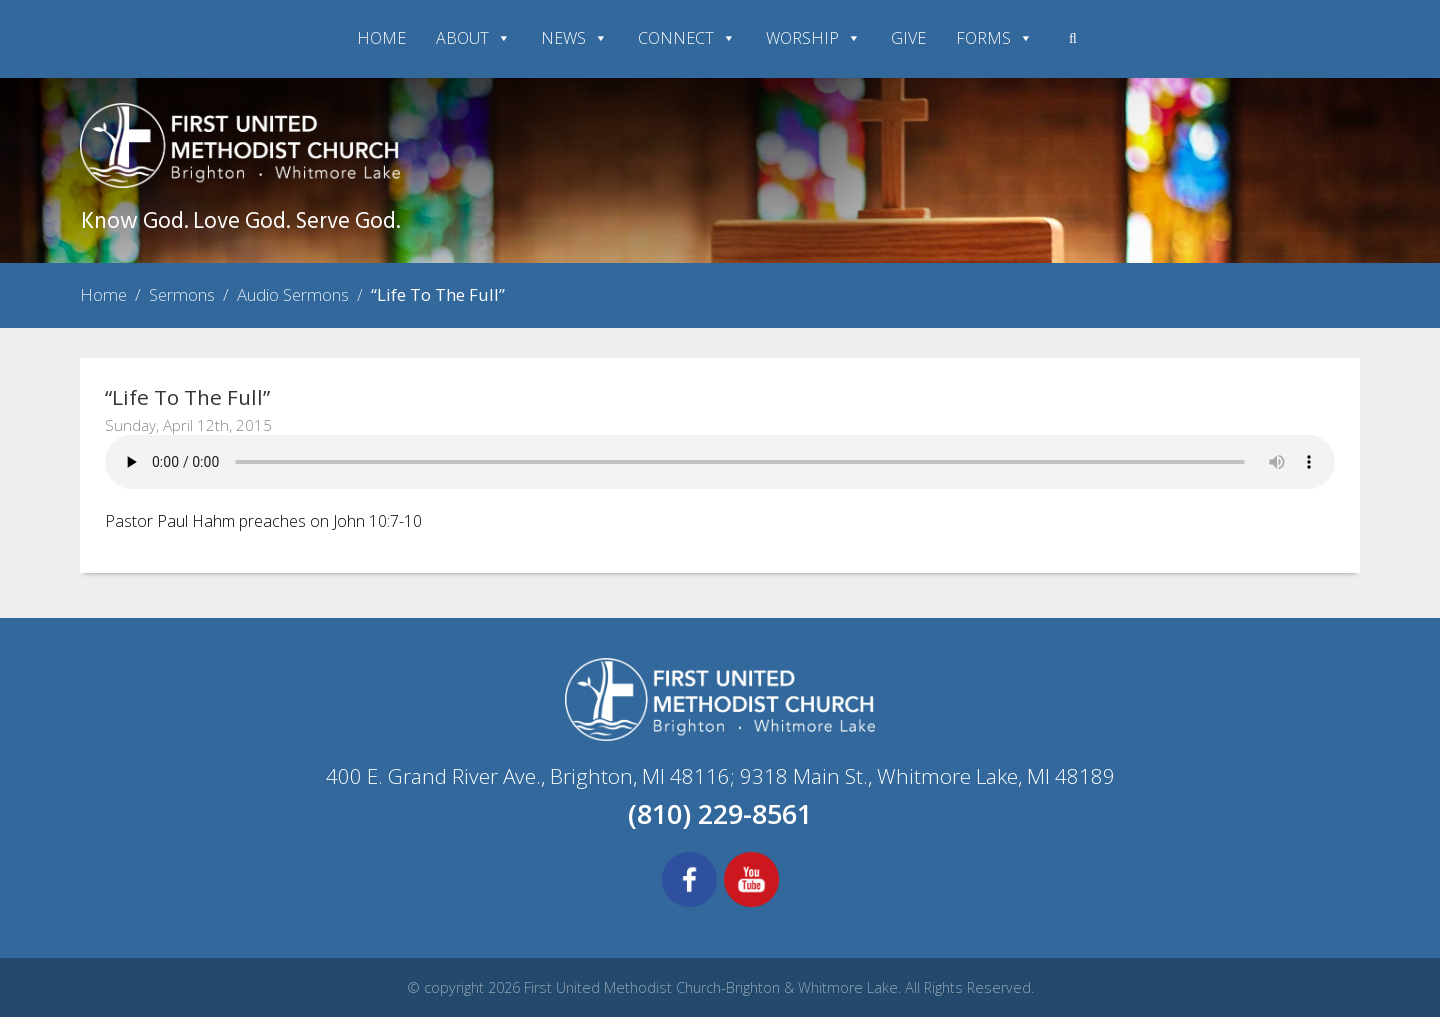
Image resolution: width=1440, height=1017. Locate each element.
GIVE (908, 38)
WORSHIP (813, 38)
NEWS (574, 38)
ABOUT (473, 38)
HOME (381, 38)
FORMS (994, 38)
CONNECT (687, 38)
